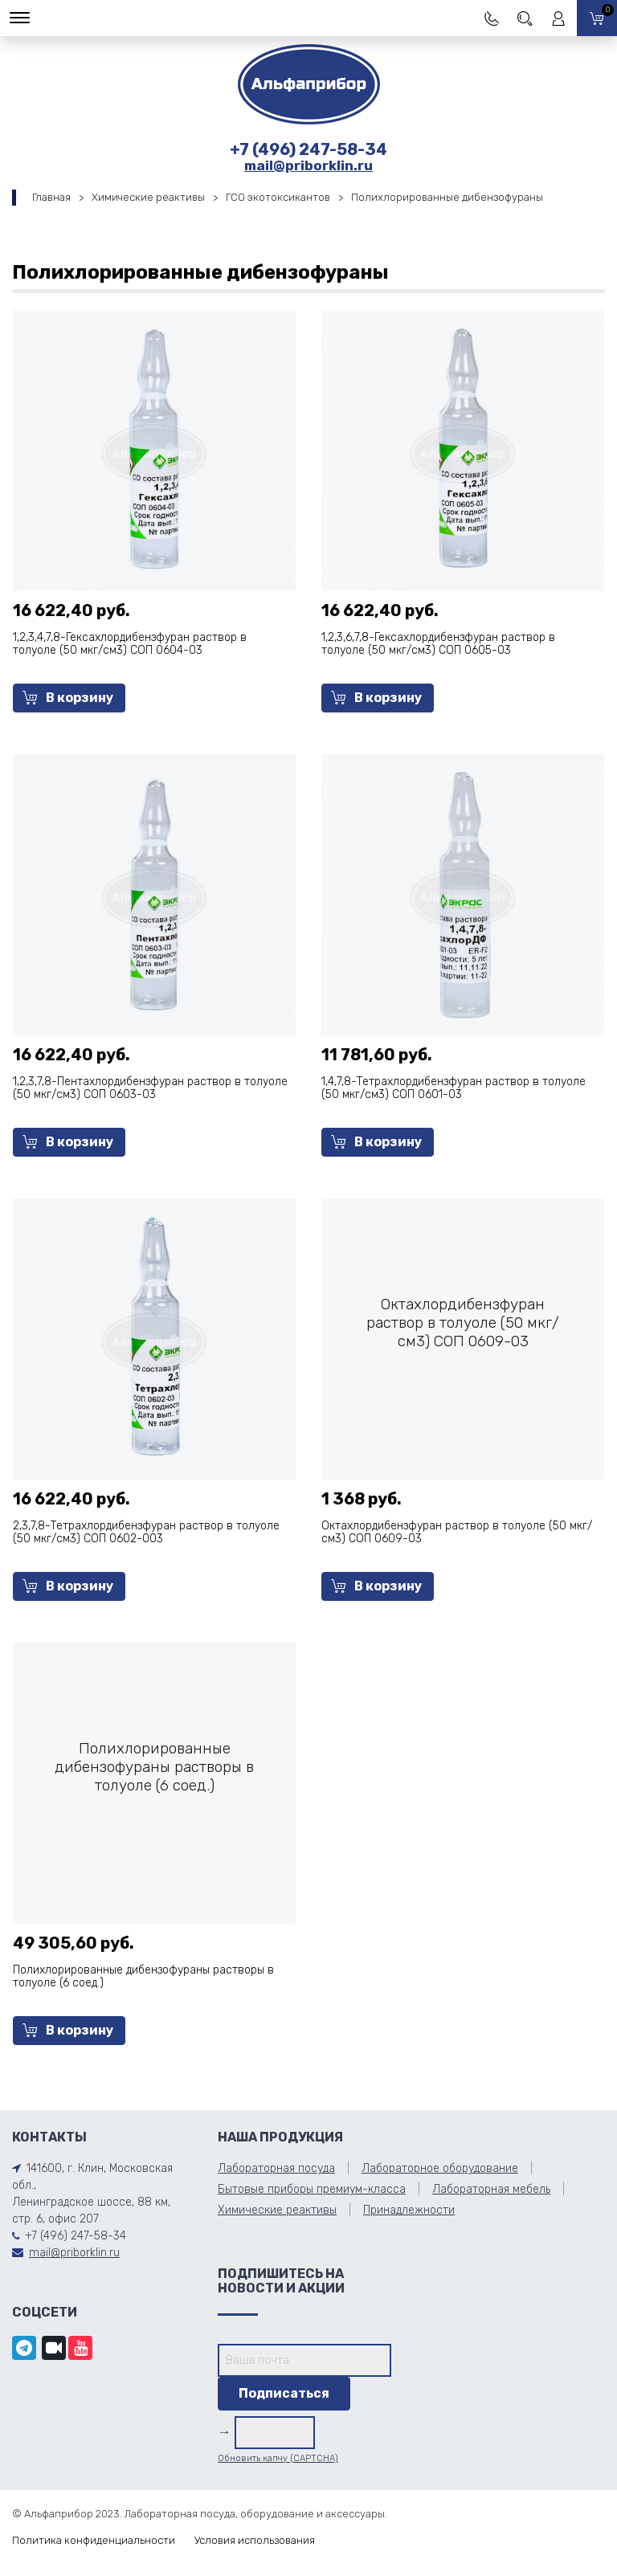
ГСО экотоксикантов (278, 197)
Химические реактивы (148, 197)
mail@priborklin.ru (308, 165)
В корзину (67, 697)
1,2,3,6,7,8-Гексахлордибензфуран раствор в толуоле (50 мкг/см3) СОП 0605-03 (438, 644)
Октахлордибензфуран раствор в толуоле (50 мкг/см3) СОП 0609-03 (456, 1532)
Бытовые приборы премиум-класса (312, 2189)
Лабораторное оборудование (440, 2168)
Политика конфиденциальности (93, 2540)
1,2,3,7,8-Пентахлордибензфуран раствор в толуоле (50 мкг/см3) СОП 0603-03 (150, 1088)
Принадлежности (409, 2210)
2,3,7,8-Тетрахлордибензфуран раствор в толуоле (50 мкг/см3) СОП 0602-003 (146, 1532)
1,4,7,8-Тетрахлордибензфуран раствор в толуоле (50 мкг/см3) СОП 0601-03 (453, 1088)
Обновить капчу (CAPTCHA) (278, 2458)
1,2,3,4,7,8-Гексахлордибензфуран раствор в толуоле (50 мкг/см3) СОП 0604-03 (130, 644)
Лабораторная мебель (491, 2189)
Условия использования (254, 2540)
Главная (51, 197)
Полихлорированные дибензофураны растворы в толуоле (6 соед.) (143, 1976)
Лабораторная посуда (276, 2168)
